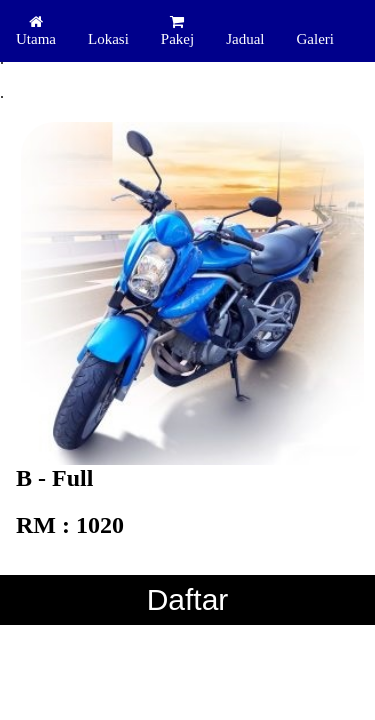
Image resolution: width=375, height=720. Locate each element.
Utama (36, 30)
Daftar (188, 599)
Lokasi (108, 39)
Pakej (177, 30)
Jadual (245, 39)
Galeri (314, 39)
